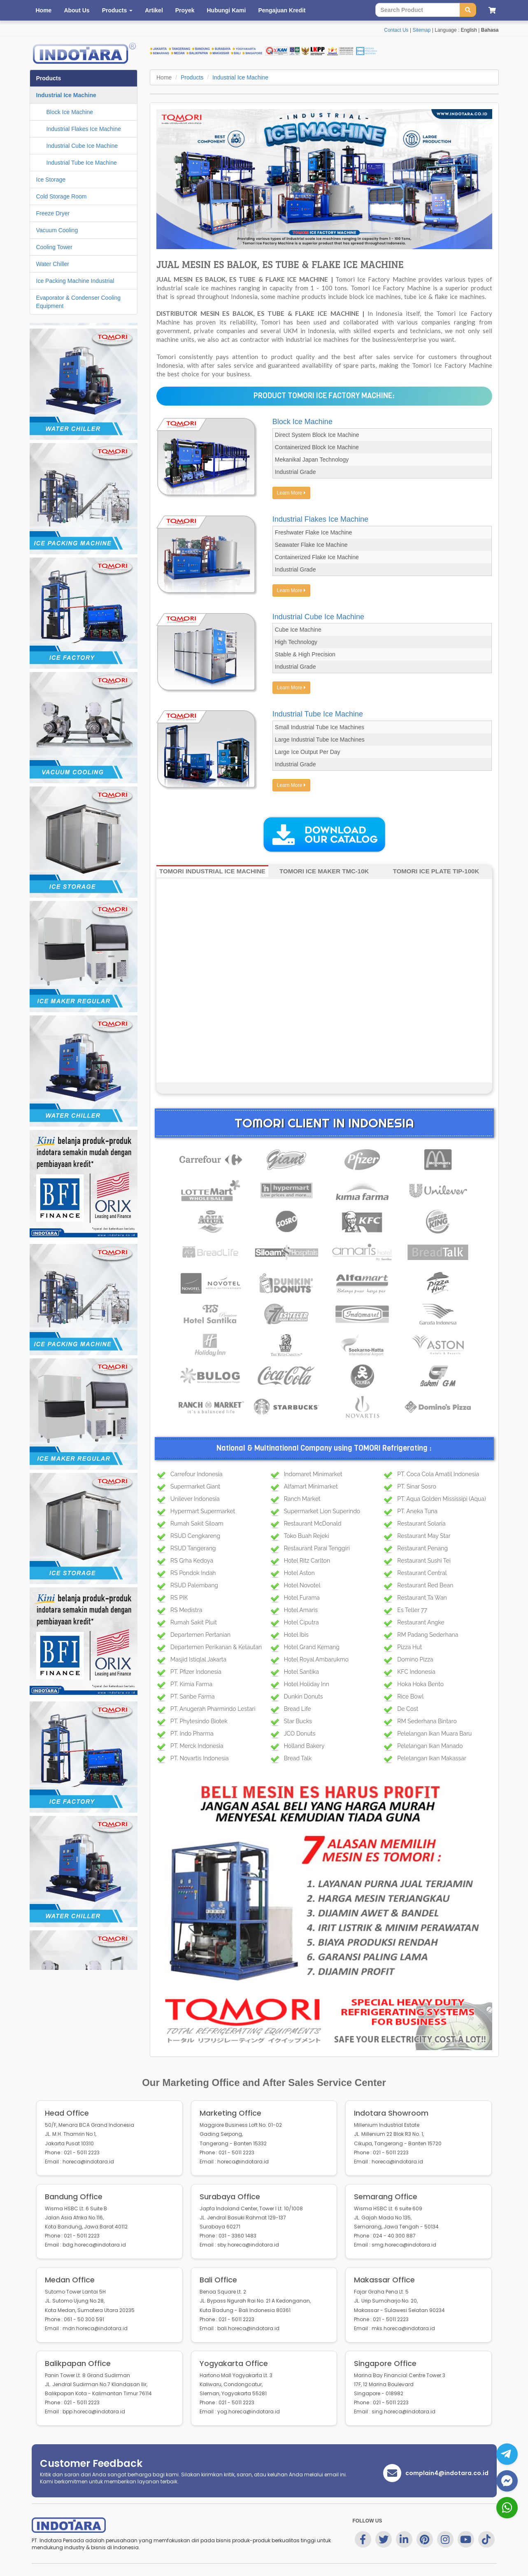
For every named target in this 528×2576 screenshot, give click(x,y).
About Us (76, 10)
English (469, 30)
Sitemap (421, 30)
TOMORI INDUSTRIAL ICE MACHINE (212, 871)
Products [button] (117, 10)
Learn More (291, 493)
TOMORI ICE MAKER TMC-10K (324, 871)
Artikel (154, 10)
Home (44, 10)
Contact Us (396, 30)
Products (192, 77)
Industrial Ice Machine (240, 77)
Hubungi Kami (226, 10)
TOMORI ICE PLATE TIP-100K (436, 871)
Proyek (185, 10)
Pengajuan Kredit (281, 10)
